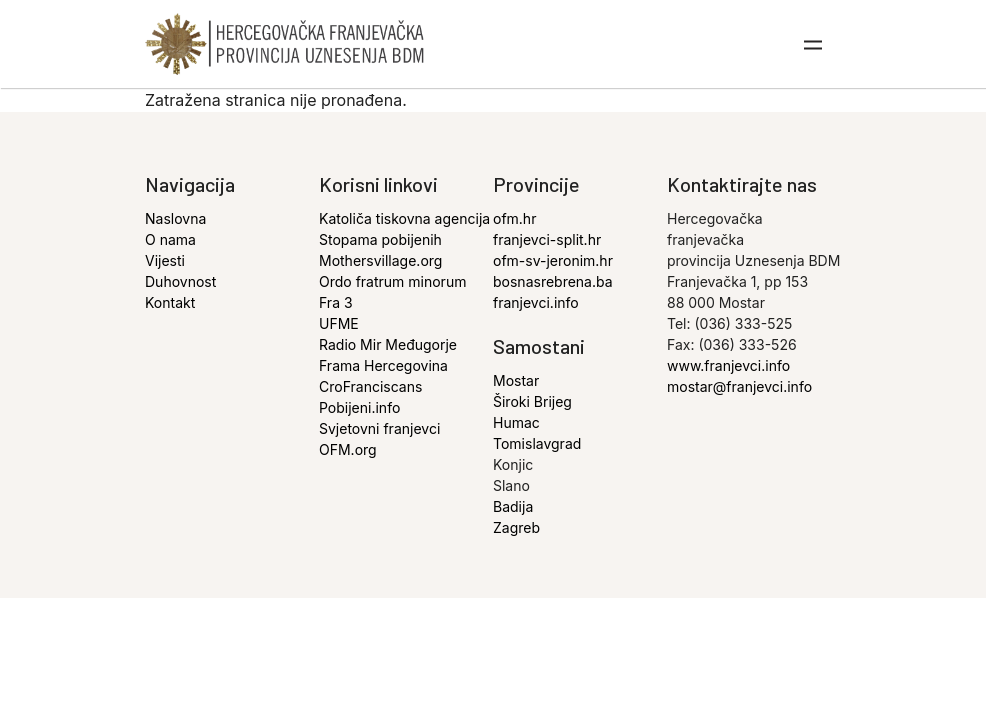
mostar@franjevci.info (739, 386)
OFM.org (348, 449)
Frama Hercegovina (383, 365)
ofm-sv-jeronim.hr (553, 260)
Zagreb (516, 527)
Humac (516, 422)
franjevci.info (536, 302)
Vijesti (165, 260)
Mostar (516, 380)
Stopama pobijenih (380, 239)
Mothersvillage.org (380, 260)
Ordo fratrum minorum (392, 281)
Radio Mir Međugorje (388, 344)
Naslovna (175, 218)
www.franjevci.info (728, 365)
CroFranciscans (370, 386)
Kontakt (170, 302)
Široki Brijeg (532, 401)
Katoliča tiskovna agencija (404, 218)
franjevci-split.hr (547, 239)
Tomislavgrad (537, 443)
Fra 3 (336, 302)
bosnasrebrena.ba (553, 281)
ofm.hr (514, 218)
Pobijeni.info (359, 407)
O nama (170, 239)
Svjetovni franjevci (379, 428)
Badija (513, 506)
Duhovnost (180, 281)
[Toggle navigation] (814, 44)
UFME (339, 323)
